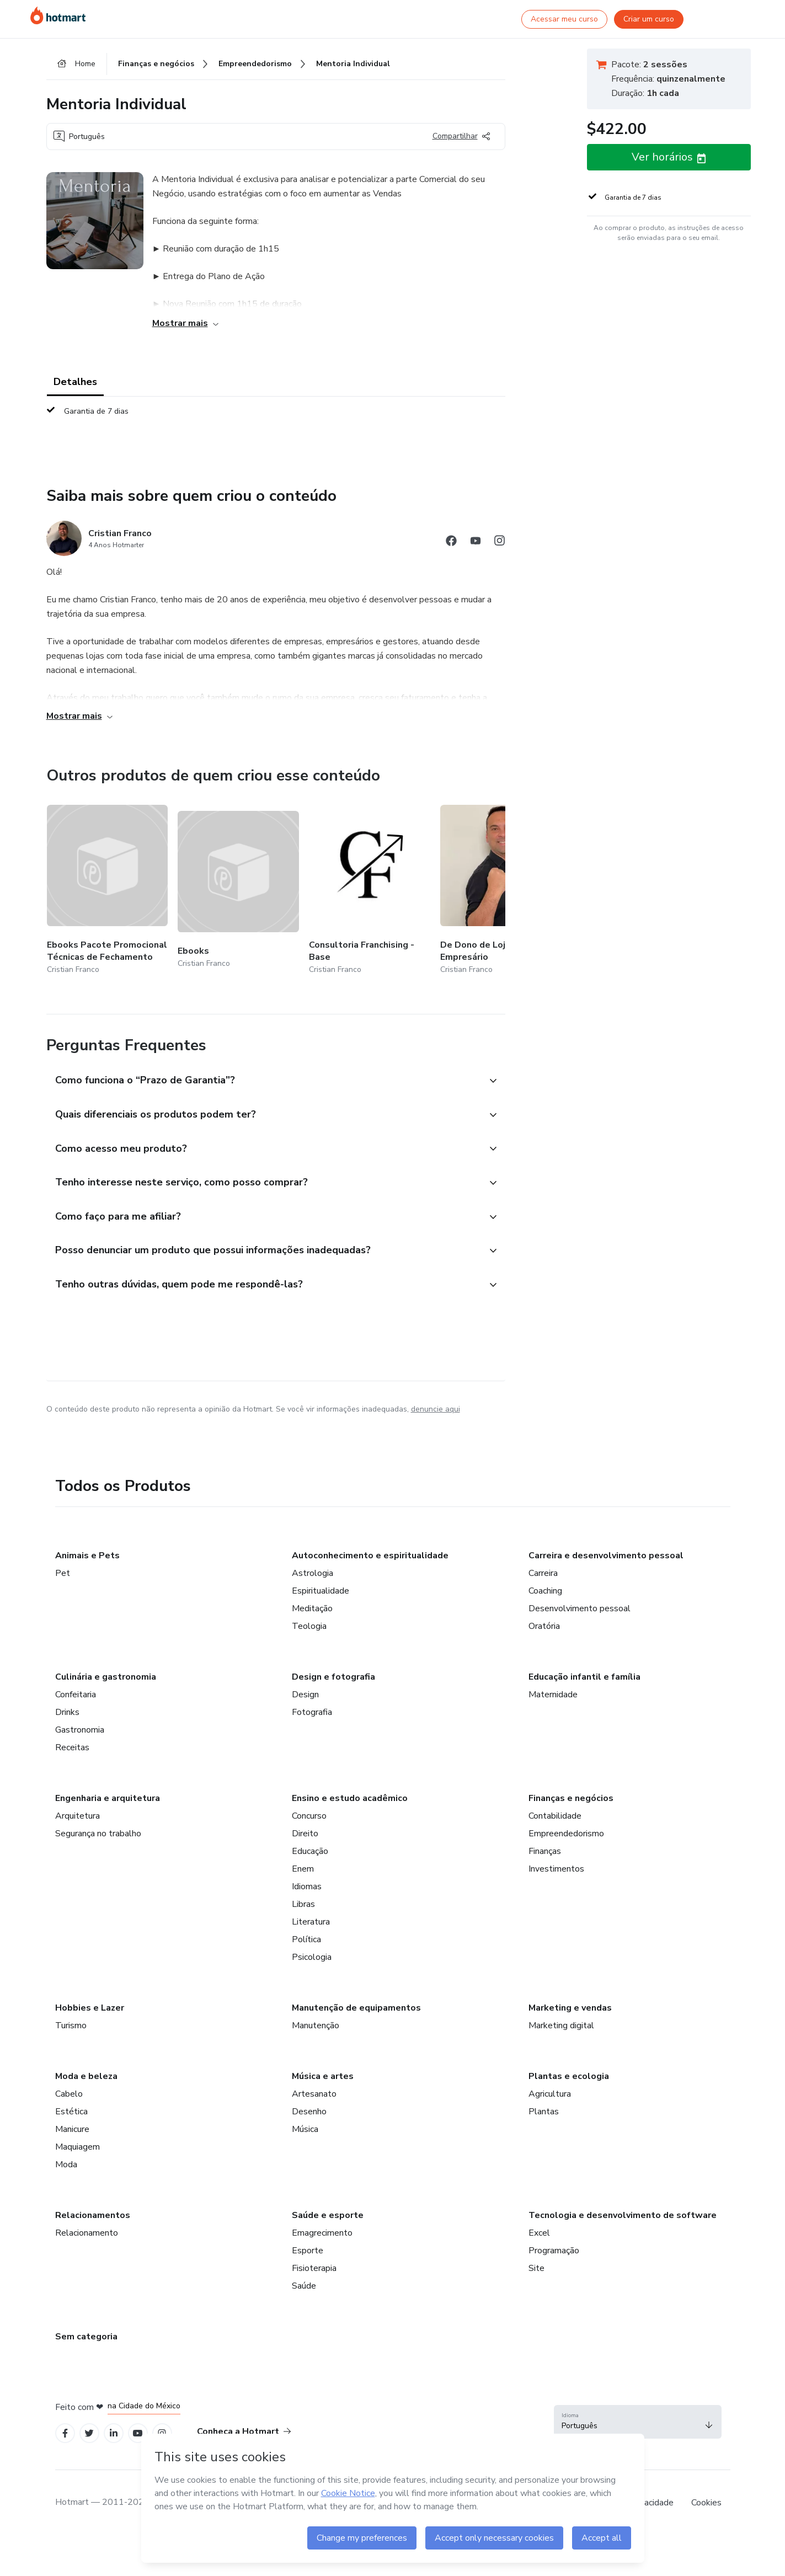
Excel (539, 2233)
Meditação (312, 1608)
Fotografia (312, 1712)
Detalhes (75, 381)
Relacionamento (86, 2233)
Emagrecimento (322, 2233)
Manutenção (315, 2025)
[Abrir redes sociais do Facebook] (451, 542)
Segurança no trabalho (98, 1833)
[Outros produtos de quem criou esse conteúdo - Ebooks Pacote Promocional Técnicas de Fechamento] (107, 890)
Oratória (544, 1626)
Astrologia (312, 1573)
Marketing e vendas (570, 2008)
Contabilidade (554, 1816)
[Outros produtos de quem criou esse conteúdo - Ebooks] (238, 890)
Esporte (307, 2250)
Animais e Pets (87, 1555)
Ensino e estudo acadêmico (350, 1798)
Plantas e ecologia (568, 2076)
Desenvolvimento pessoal (579, 1608)
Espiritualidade (320, 1591)
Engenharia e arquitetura (107, 1798)
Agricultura (549, 2094)
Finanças (544, 1851)
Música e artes (323, 2076)
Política (306, 1939)
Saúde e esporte (328, 2215)
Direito (305, 1833)
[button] (263, 1081)
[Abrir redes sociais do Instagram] (499, 542)
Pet (62, 1573)
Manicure (72, 2129)
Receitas (72, 1747)
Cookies (706, 2503)
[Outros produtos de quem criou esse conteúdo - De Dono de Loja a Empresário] (501, 890)
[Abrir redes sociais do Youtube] (475, 542)
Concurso (309, 1816)
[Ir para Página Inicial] (58, 15)
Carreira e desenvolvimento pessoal (605, 1555)
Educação (310, 1851)
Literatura (311, 1922)
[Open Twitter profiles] (89, 2433)
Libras (303, 1904)
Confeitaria (75, 1694)
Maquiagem (77, 2147)
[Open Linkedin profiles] (113, 2433)
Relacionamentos (92, 2215)
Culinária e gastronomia (105, 1677)
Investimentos (556, 1869)
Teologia (309, 1626)
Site (536, 2268)
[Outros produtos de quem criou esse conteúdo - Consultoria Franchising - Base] (369, 890)
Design (305, 1694)
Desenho (309, 2111)
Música (305, 2129)
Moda (66, 2164)
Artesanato (314, 2094)
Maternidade (553, 1694)
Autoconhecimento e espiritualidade (370, 1555)
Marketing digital (561, 2025)
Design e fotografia (333, 1677)
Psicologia (312, 1957)
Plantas (543, 2111)
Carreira (543, 1573)
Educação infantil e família (584, 1677)
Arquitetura (77, 1816)
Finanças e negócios (570, 1798)
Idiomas (307, 1886)
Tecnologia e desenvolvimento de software (622, 2215)
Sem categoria (86, 2337)
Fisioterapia (314, 2268)
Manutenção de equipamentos (356, 2008)
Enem (303, 1869)
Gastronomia (79, 1730)
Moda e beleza (86, 2076)
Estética (71, 2111)
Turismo (71, 2025)
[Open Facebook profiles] (65, 2433)
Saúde (304, 2286)
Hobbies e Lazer (89, 2008)
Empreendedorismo (566, 1833)
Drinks (67, 1712)
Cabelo (69, 2094)
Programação (553, 2250)
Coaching (545, 1591)
